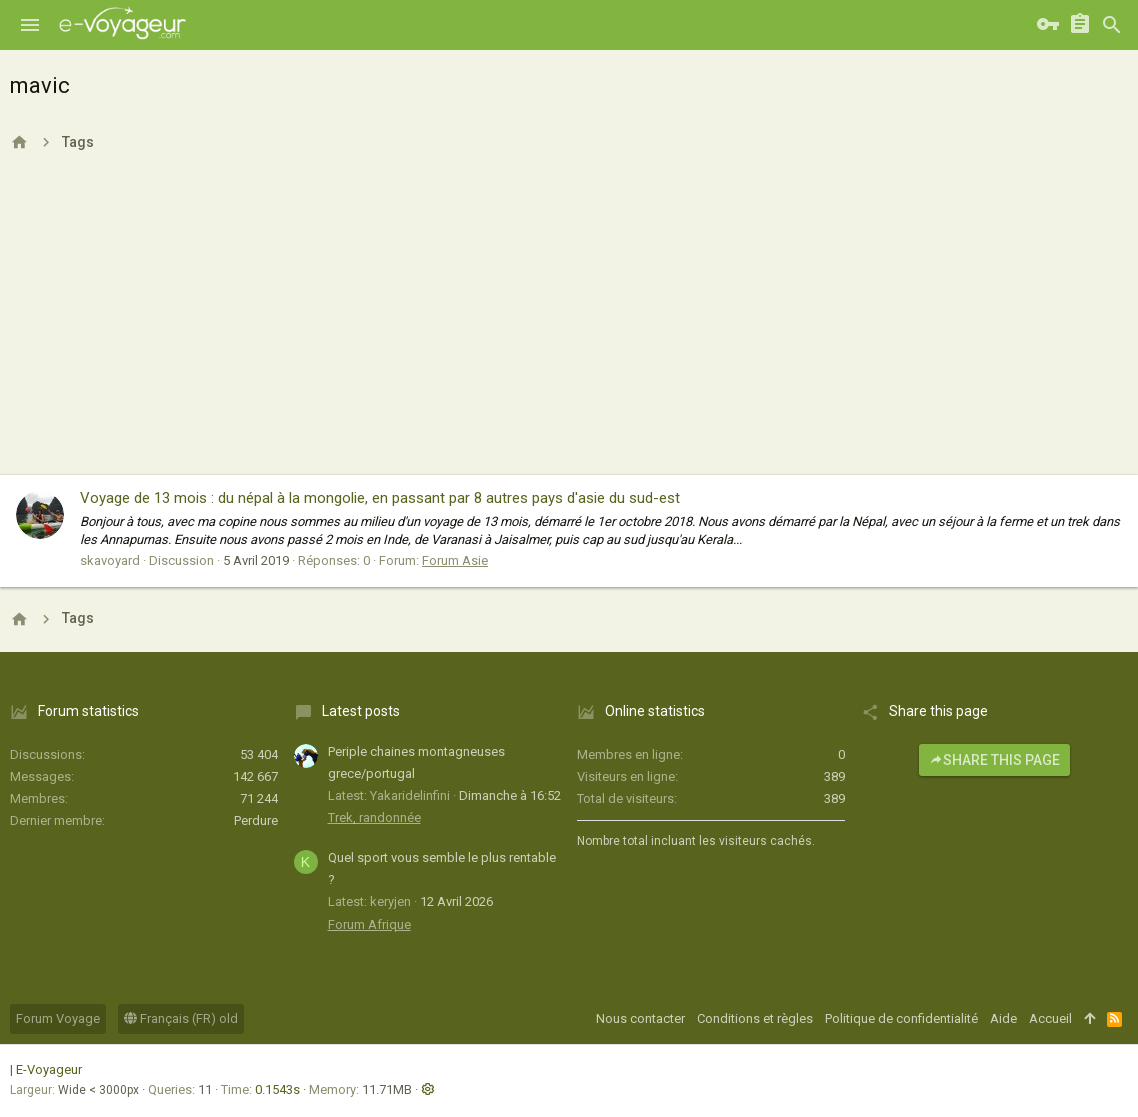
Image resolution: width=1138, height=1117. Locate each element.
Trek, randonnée (374, 817)
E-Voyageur (49, 1069)
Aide (1003, 1018)
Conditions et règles (755, 1018)
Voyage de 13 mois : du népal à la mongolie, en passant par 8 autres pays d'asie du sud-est (380, 498)
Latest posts (361, 711)
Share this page (994, 760)
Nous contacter (640, 1018)
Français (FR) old (181, 1018)
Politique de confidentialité (901, 1018)
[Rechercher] (1112, 25)
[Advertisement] (569, 325)
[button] (30, 25)
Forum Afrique (369, 924)
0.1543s (277, 1089)
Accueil (1050, 1018)
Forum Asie (455, 560)
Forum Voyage (58, 1018)
